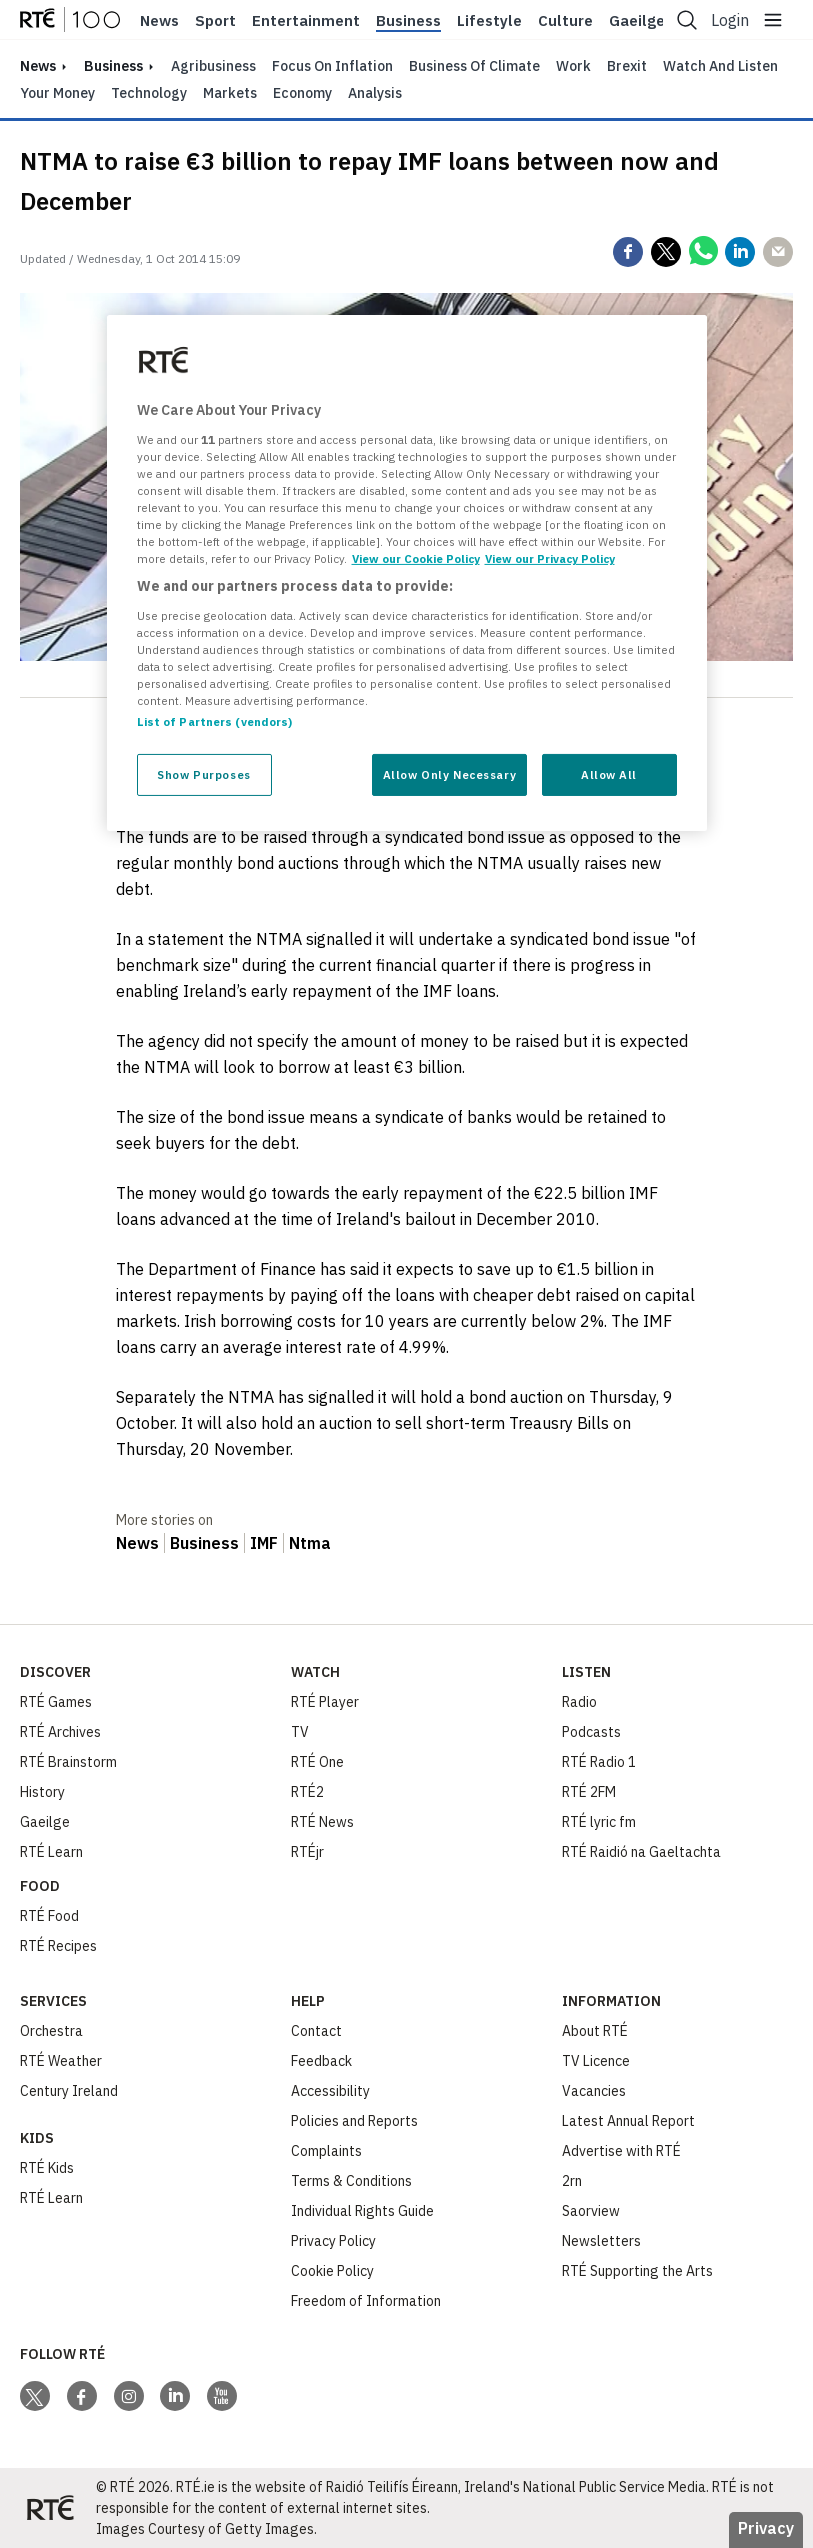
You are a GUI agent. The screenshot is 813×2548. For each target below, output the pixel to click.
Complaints (326, 2151)
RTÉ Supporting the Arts (637, 2271)
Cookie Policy (332, 2271)
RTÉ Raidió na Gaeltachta (641, 1852)
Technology (149, 93)
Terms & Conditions (351, 2181)
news (38, 66)
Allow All (609, 774)
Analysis (375, 93)
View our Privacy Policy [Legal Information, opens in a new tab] (550, 558)
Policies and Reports (354, 2121)
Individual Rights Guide (362, 2211)
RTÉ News (322, 1822)
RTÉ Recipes (58, 1946)
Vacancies (594, 2091)
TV (300, 1732)
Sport (215, 21)
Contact (316, 2031)
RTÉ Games (56, 1702)
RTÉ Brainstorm (68, 1762)
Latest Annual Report (628, 2121)
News (159, 21)
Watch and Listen (720, 66)
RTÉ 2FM (589, 1792)
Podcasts (591, 1732)
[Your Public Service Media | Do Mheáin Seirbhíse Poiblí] (50, 2508)
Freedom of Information (366, 2301)
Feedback (321, 2061)
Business (408, 21)
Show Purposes (203, 774)
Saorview (591, 2211)
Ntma (310, 1543)
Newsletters (601, 2241)
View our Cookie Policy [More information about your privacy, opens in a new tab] (416, 558)
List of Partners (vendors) (215, 721)
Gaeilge (637, 21)
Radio (579, 1702)
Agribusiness (213, 66)
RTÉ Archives (60, 1732)
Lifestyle (489, 21)
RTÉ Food (49, 1916)
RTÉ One (317, 1762)
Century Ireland (69, 2091)
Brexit (627, 66)
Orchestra (51, 2031)
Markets (230, 93)
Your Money (57, 93)
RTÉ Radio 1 (599, 1762)
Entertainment (306, 21)
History (42, 1792)
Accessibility (330, 2091)
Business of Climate (474, 66)
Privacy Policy (333, 2241)
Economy (302, 93)
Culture (565, 21)
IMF (264, 1543)
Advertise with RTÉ (621, 2151)
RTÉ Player (325, 1702)
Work (573, 66)
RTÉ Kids (47, 2168)
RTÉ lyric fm (599, 1822)
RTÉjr (307, 1852)
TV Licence (596, 2061)
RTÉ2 (307, 1792)
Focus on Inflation (332, 66)
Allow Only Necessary (449, 774)
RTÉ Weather (61, 2061)
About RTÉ (595, 2031)
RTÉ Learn (51, 1852)
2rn (572, 2181)
